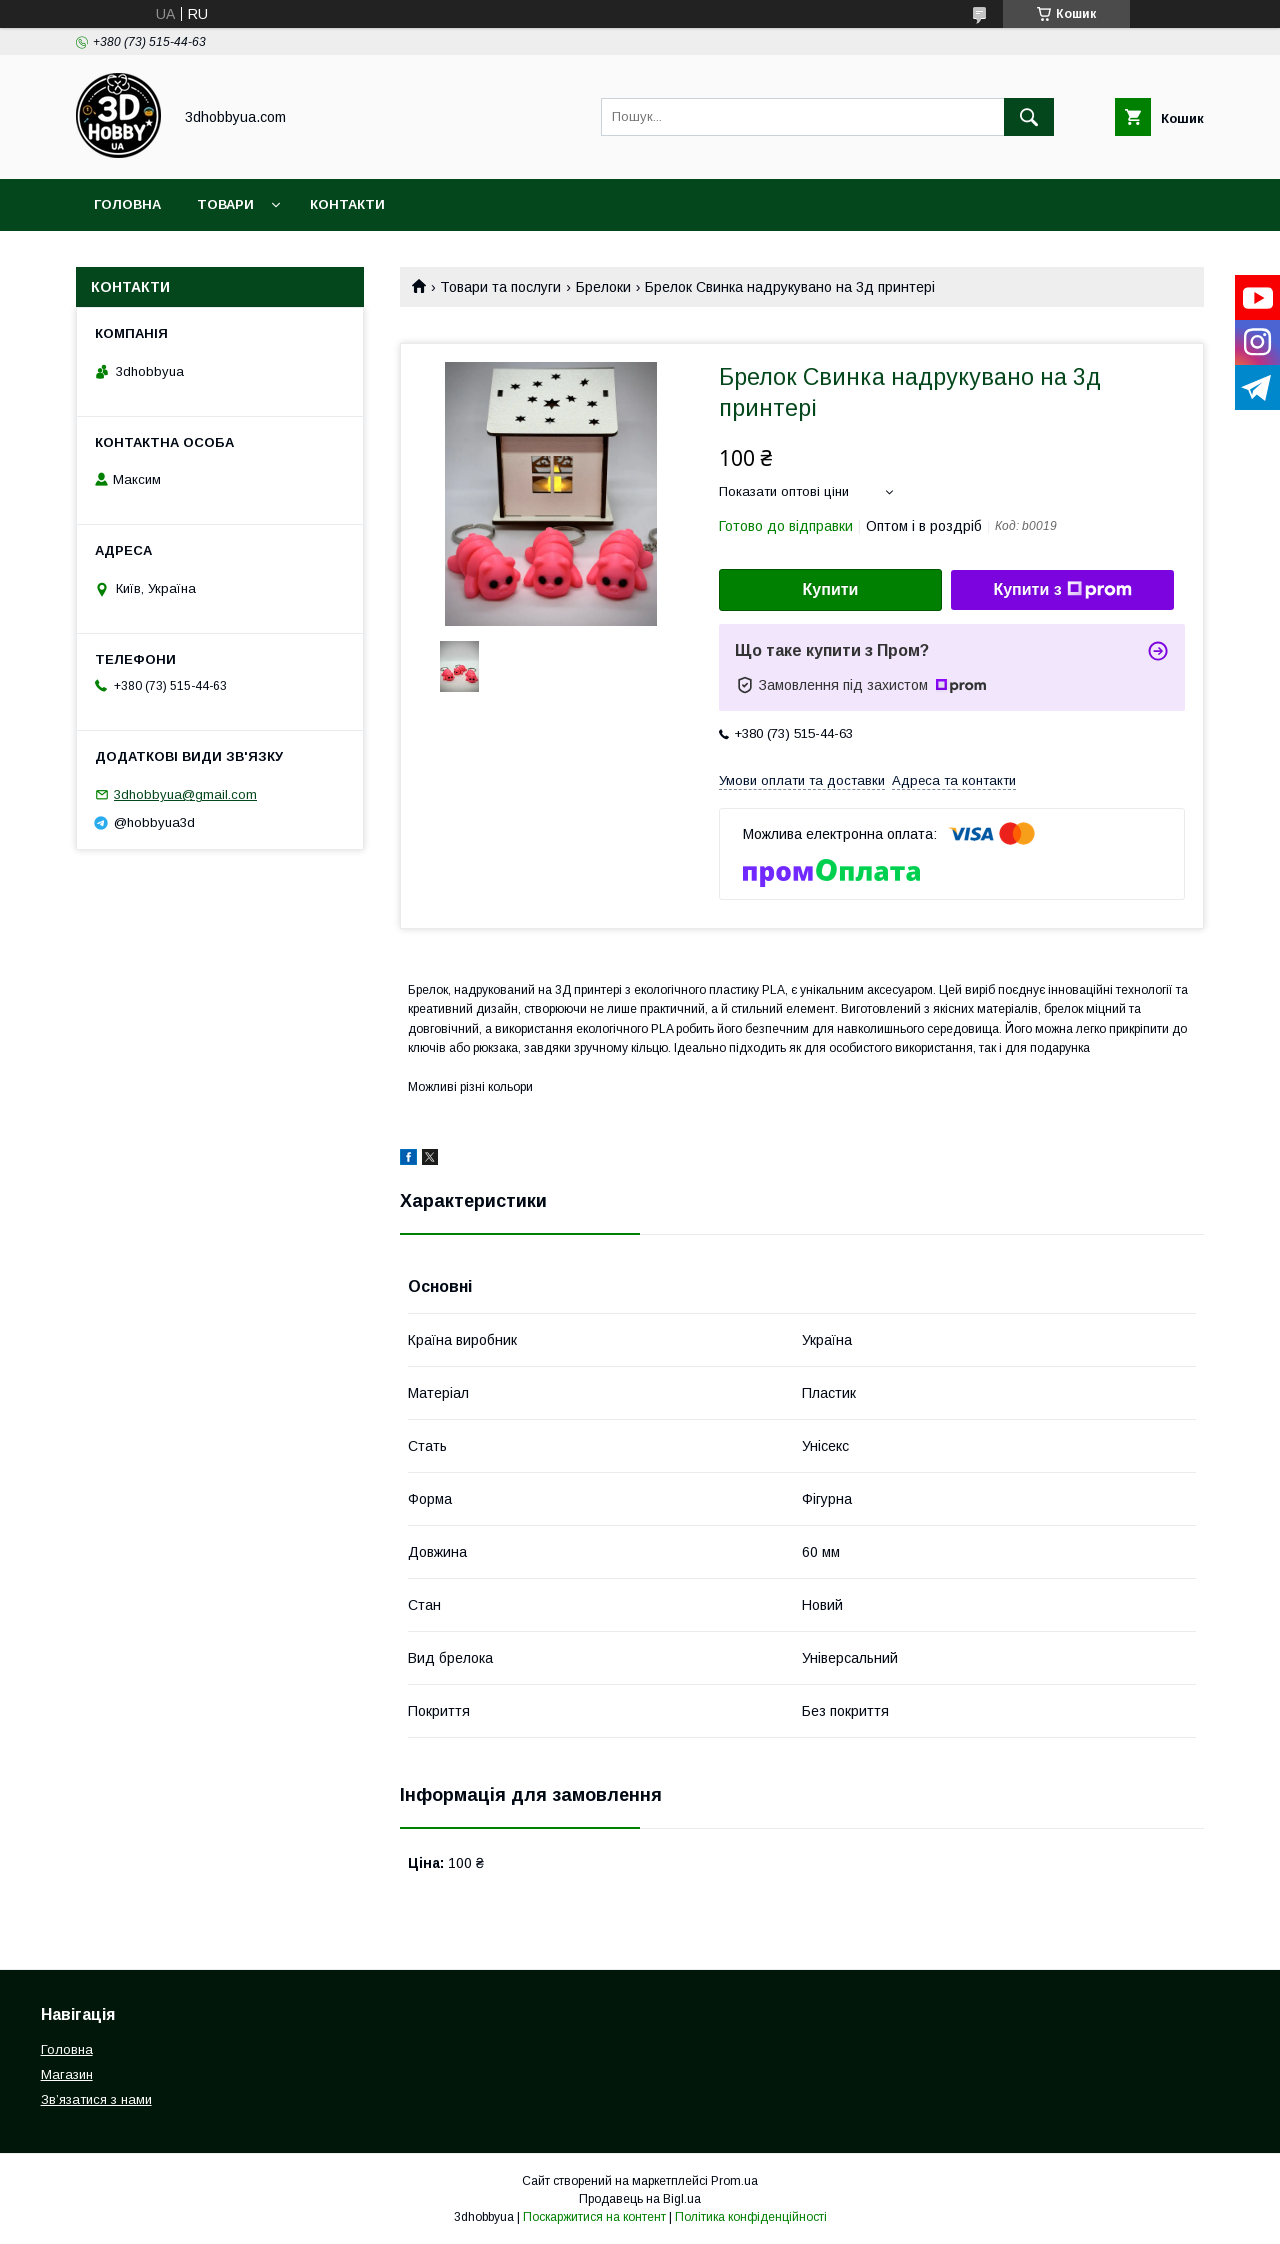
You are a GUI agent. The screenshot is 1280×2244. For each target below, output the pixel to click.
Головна (127, 204)
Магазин (67, 2074)
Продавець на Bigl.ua (640, 2199)
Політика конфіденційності (751, 2217)
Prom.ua (734, 2181)
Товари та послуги (500, 287)
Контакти (347, 204)
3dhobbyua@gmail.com (185, 794)
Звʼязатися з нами (96, 2099)
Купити (831, 589)
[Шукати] (1029, 117)
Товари (225, 204)
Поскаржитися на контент (594, 2217)
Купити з (1062, 590)
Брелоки (603, 287)
